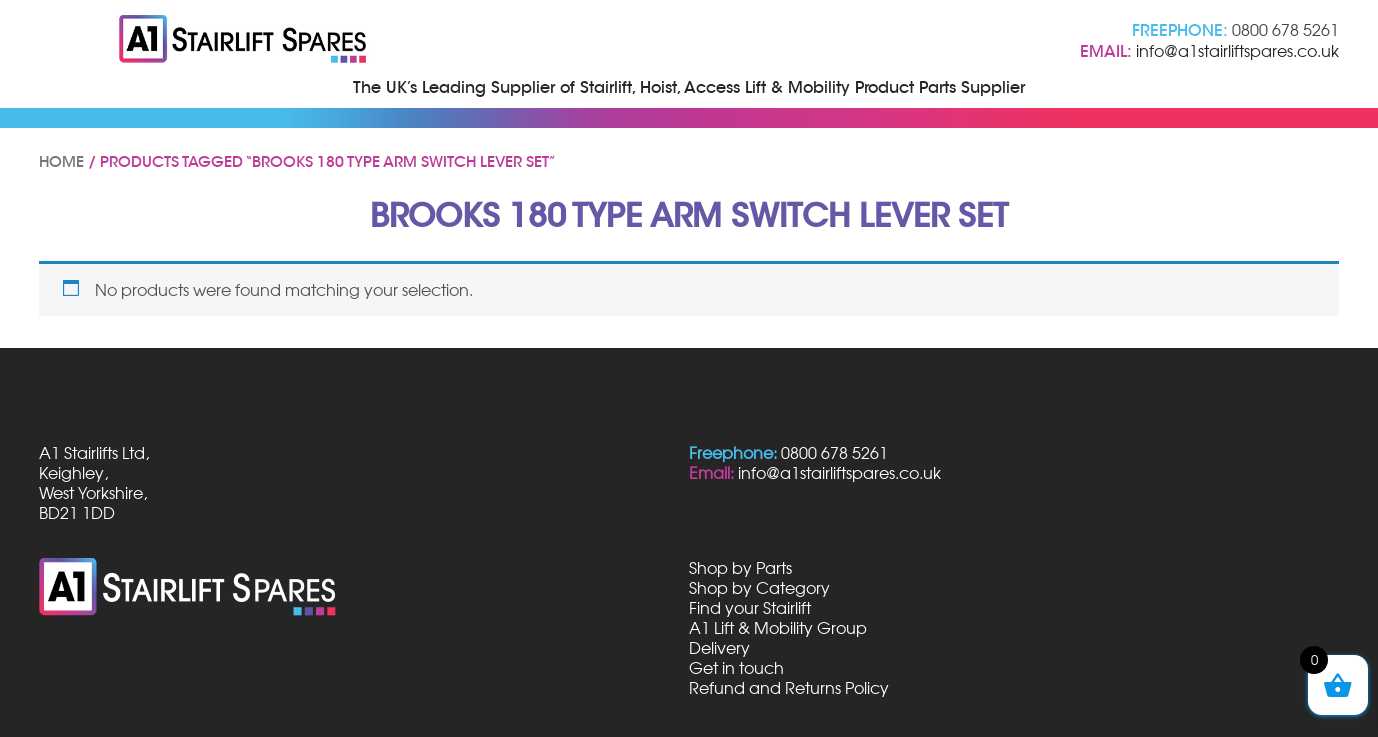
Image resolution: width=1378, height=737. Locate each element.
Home (61, 162)
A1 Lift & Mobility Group (778, 628)
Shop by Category (759, 588)
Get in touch (736, 668)
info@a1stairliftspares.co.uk (1237, 51)
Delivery (719, 648)
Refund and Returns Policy (789, 688)
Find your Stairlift (750, 608)
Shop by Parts (740, 568)
